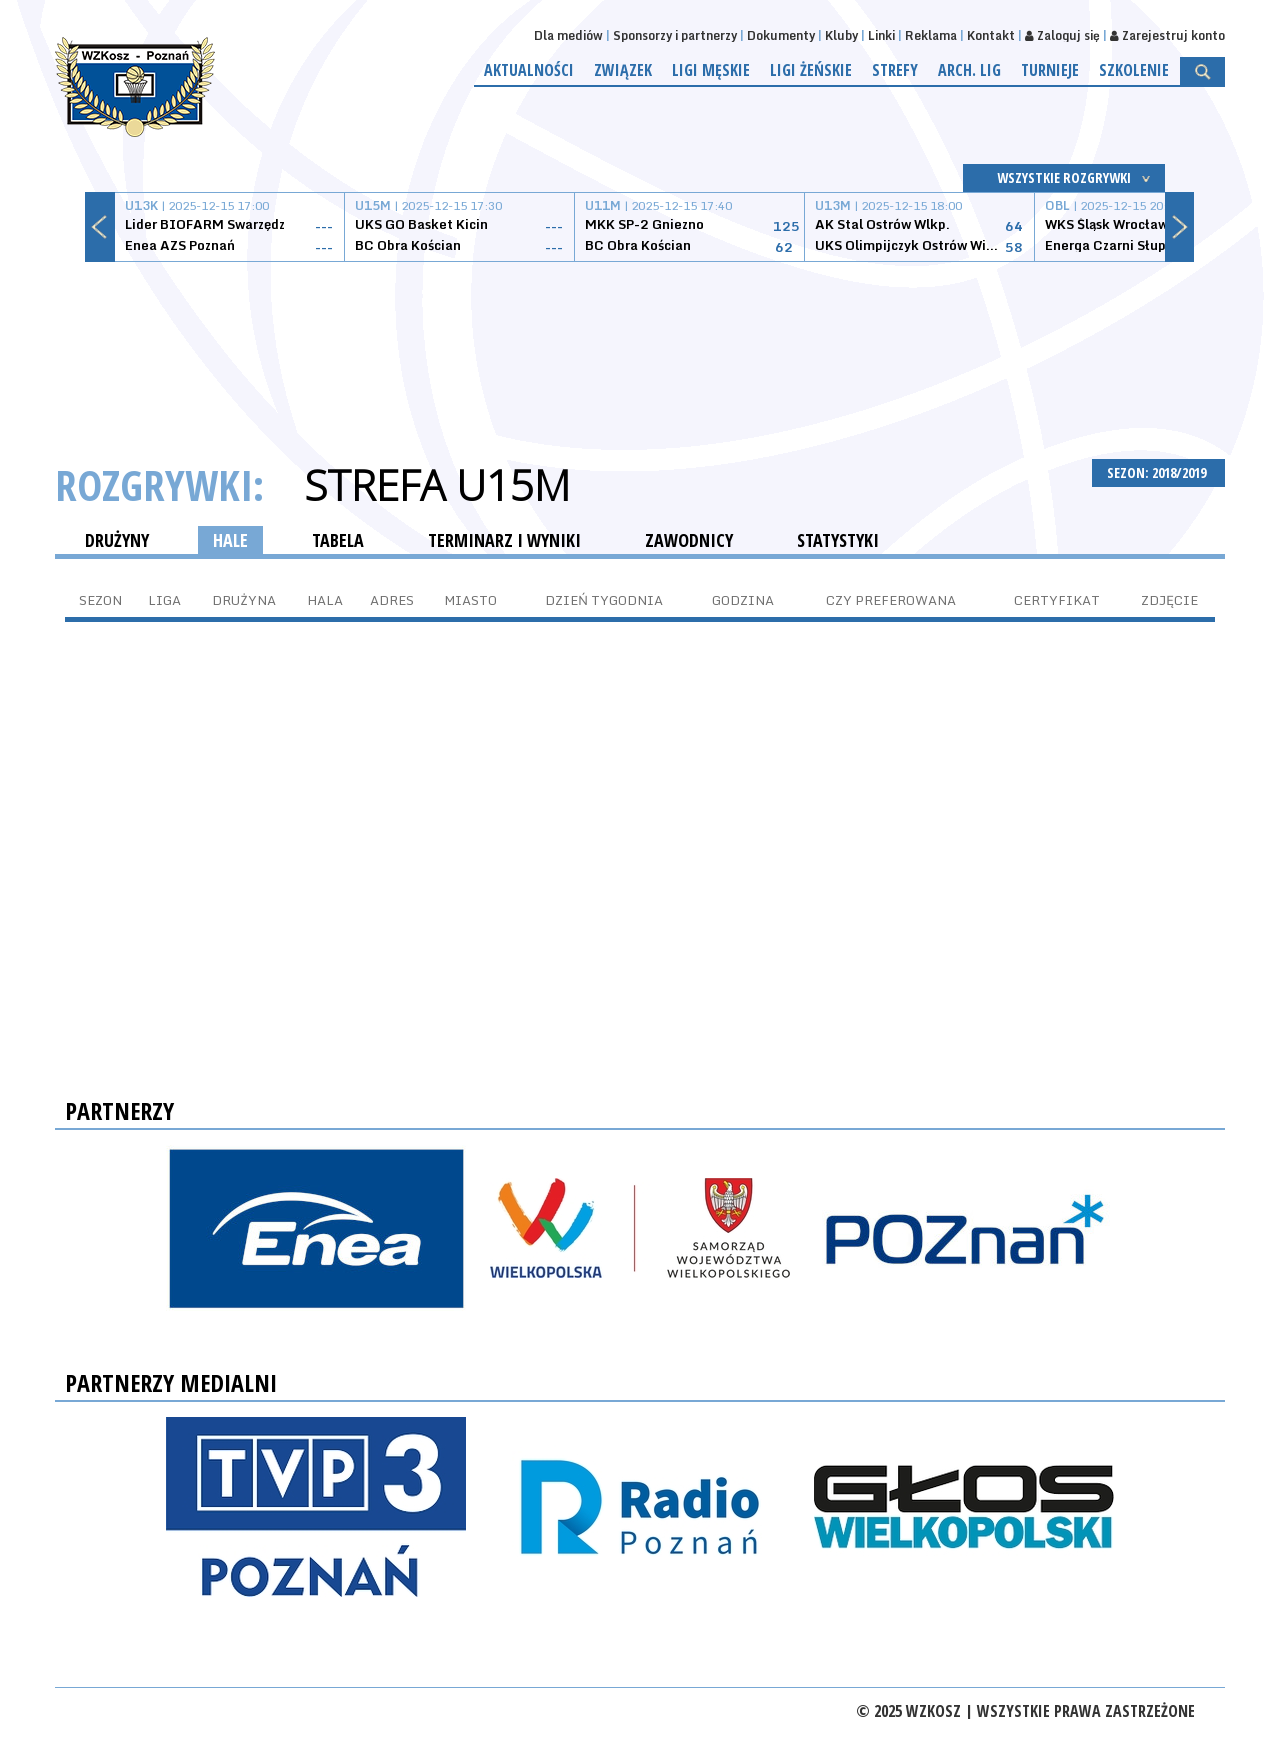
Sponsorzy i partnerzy (675, 35)
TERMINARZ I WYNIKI (504, 540)
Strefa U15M (437, 485)
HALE (230, 540)
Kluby (841, 35)
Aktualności (529, 70)
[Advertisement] (640, 337)
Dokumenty (781, 35)
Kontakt (991, 35)
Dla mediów (568, 35)
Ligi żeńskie (811, 70)
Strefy (895, 70)
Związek (623, 70)
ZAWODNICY (689, 540)
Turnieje (1050, 70)
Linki (881, 35)
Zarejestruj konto (1167, 35)
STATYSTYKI (838, 540)
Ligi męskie (711, 70)
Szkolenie (1134, 70)
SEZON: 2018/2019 (1158, 472)
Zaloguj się (1062, 35)
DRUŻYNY (117, 540)
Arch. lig (969, 70)
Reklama (931, 35)
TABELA (338, 540)
